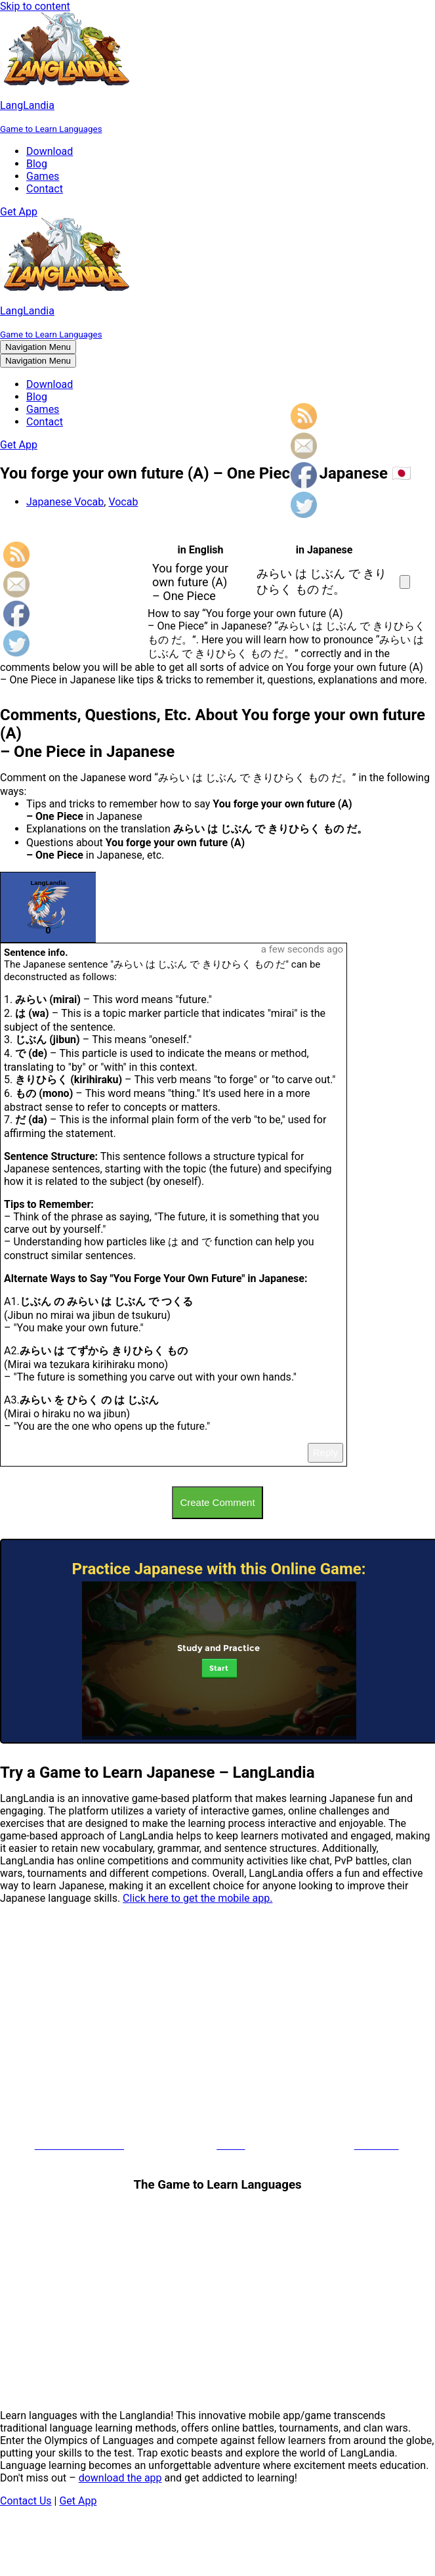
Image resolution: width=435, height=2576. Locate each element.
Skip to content (35, 6)
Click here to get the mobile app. (197, 1898)
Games (42, 176)
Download (49, 151)
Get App (18, 211)
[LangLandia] (217, 73)
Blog (36, 164)
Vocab (123, 502)
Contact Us (26, 2501)
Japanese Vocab (65, 502)
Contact (44, 188)
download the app (120, 2478)
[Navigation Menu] (38, 347)
